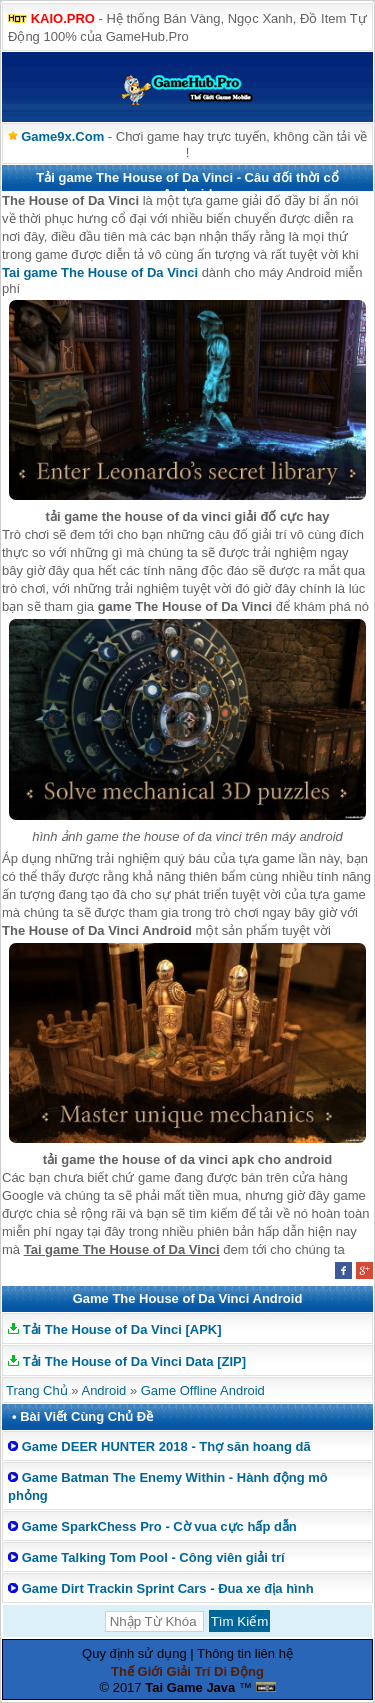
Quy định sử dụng (134, 1653)
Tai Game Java (190, 1687)
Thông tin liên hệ (245, 1653)
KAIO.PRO (63, 18)
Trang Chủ (37, 1390)
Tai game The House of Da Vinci (100, 272)
